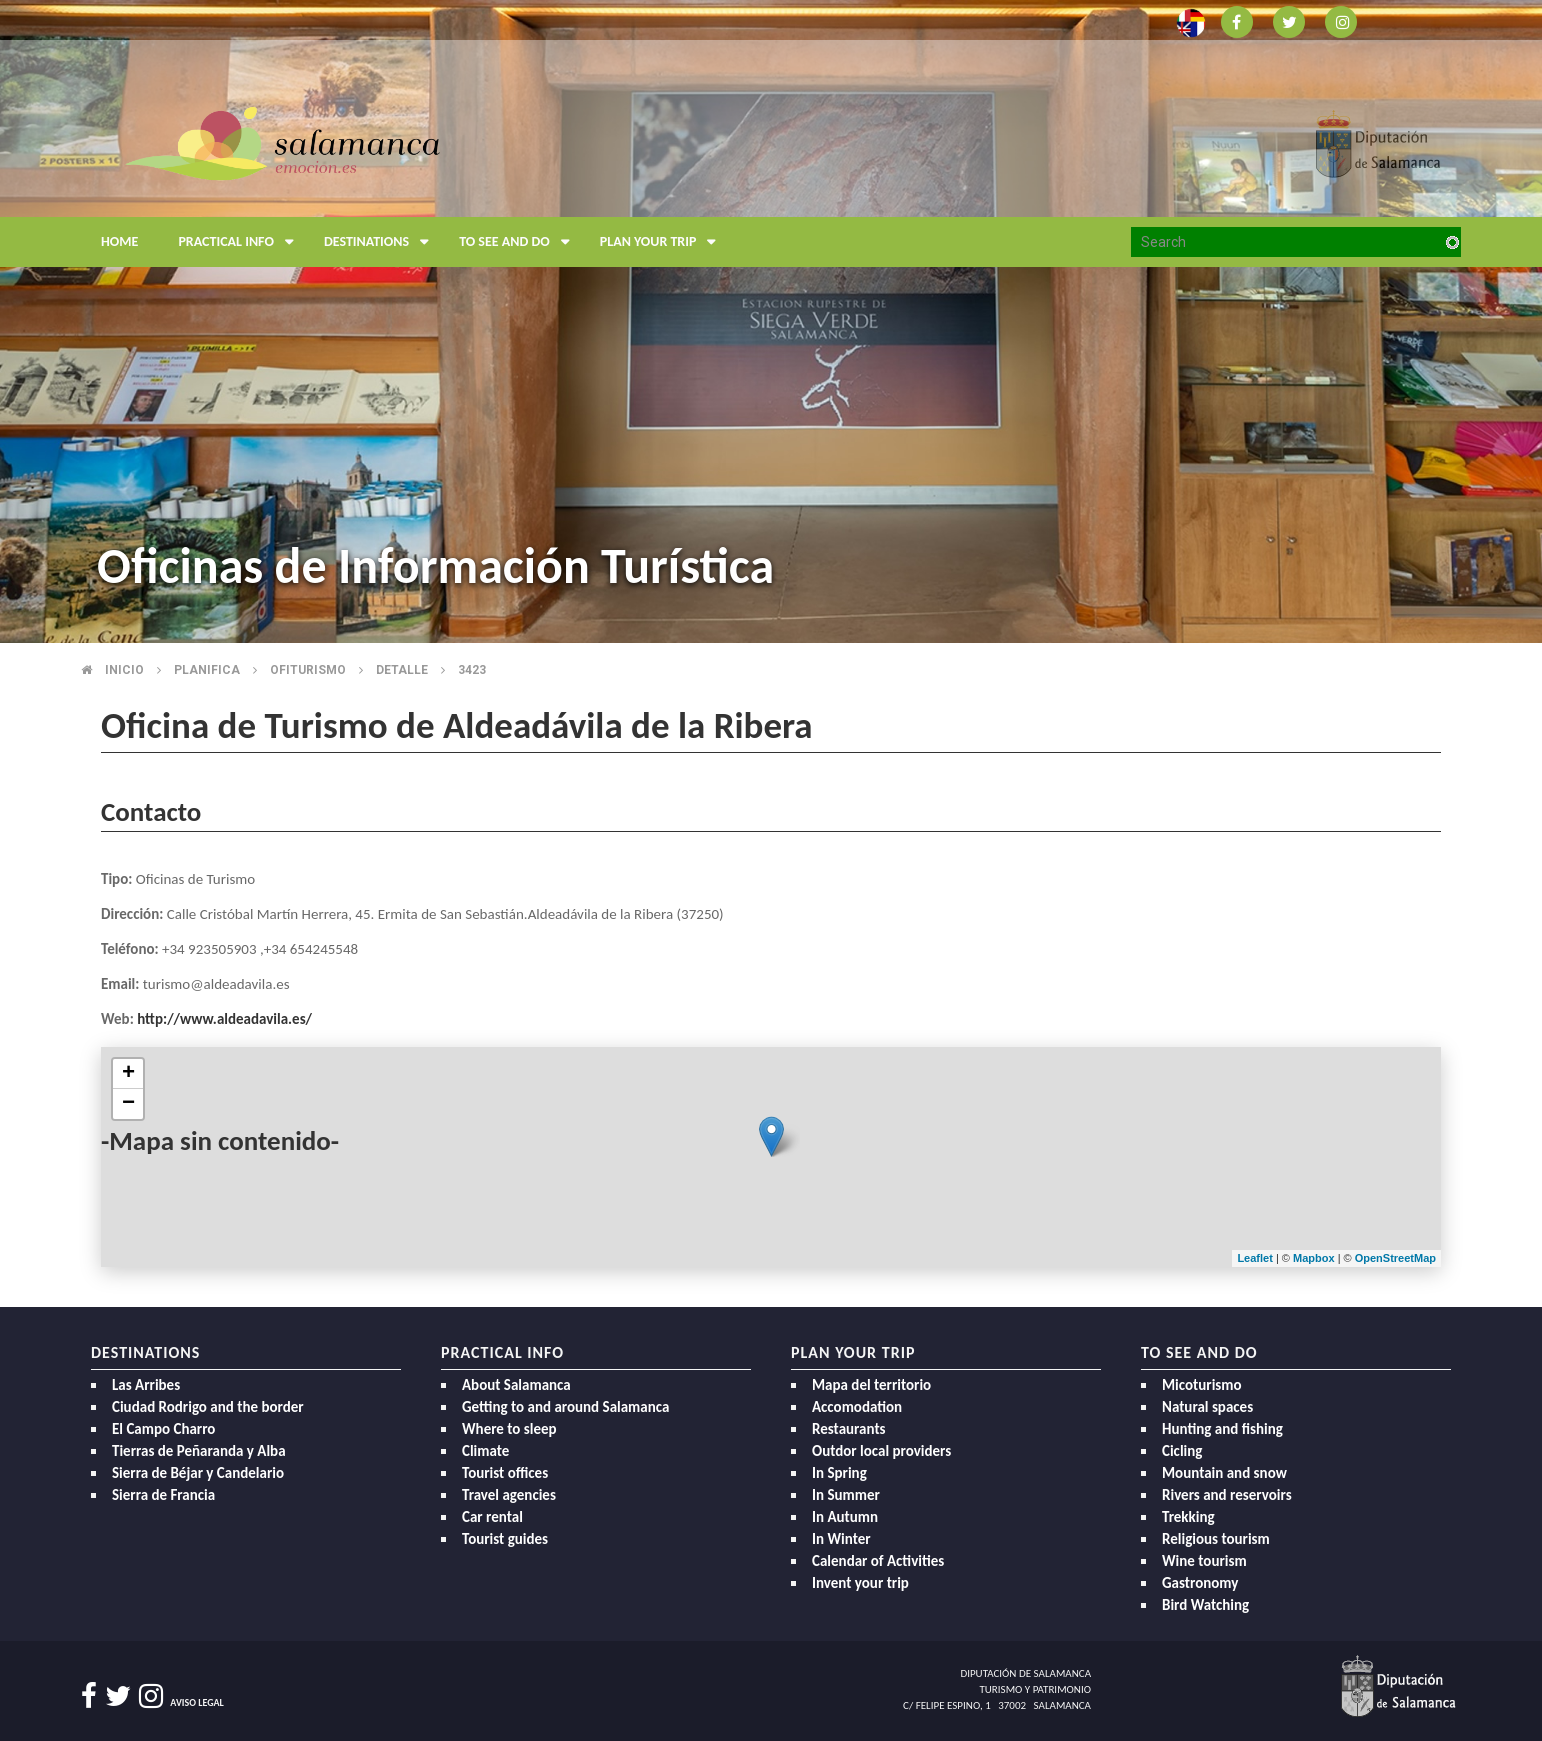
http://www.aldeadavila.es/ (224, 1019)
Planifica (207, 670)
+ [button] (128, 1074)
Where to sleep (509, 1429)
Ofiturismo (308, 670)
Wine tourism (1204, 1561)
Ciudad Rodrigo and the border (208, 1407)
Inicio (124, 670)
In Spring (839, 1473)
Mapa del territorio (871, 1385)
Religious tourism (1216, 1539)
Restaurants (849, 1429)
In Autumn (845, 1517)
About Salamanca (516, 1385)
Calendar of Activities (878, 1561)
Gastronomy (1200, 1583)
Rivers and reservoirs (1227, 1495)
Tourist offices (505, 1473)
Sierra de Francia (163, 1495)
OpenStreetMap (1395, 1258)
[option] (771, 321)
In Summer (846, 1495)
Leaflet (1254, 1258)
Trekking (1188, 1517)
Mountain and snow (1224, 1473)
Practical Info (241, 242)
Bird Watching (1205, 1605)
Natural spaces (1207, 1407)
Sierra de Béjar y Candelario (198, 1473)
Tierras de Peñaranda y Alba (199, 1451)
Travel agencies (509, 1495)
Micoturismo (1202, 1385)
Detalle (402, 670)
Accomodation (857, 1407)
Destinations (381, 242)
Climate (485, 1451)
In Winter (841, 1539)
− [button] (128, 1104)
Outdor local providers (881, 1451)
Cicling (1182, 1451)
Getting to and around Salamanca (565, 1407)
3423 (472, 670)
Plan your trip (663, 242)
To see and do (519, 242)
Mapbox (1315, 1258)
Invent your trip (860, 1583)
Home (119, 241)
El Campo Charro (163, 1429)
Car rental (492, 1517)
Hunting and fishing (1222, 1429)
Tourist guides (505, 1539)
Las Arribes (146, 1385)
